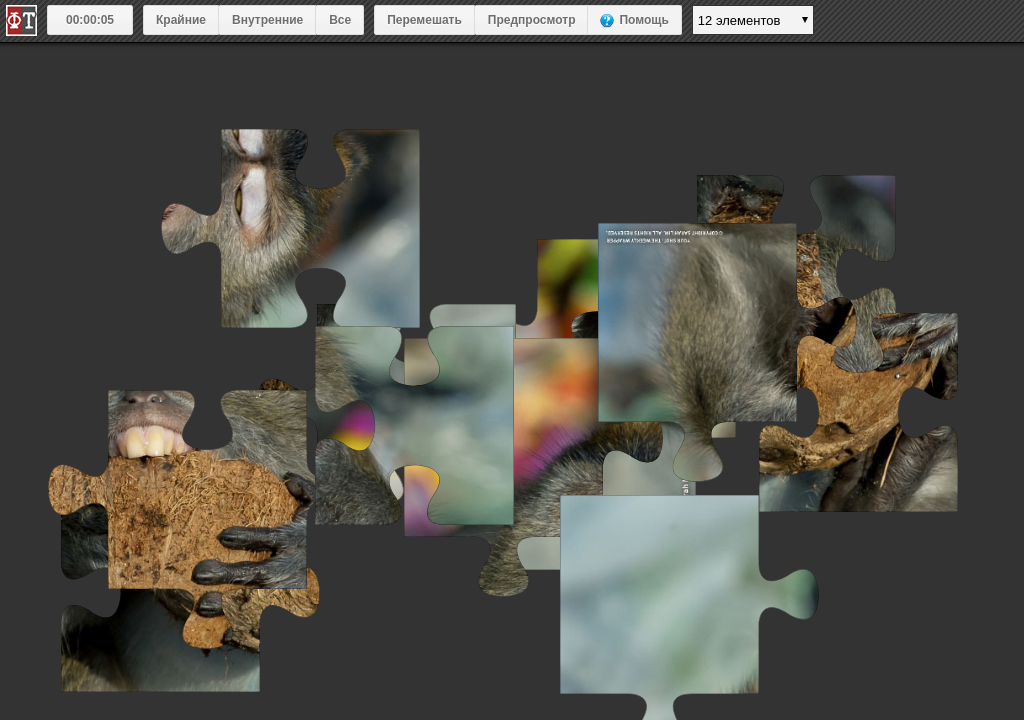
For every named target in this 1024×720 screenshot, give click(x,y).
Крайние (181, 20)
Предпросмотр (532, 20)
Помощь (643, 20)
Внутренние (267, 20)
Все (340, 20)
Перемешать (424, 20)
